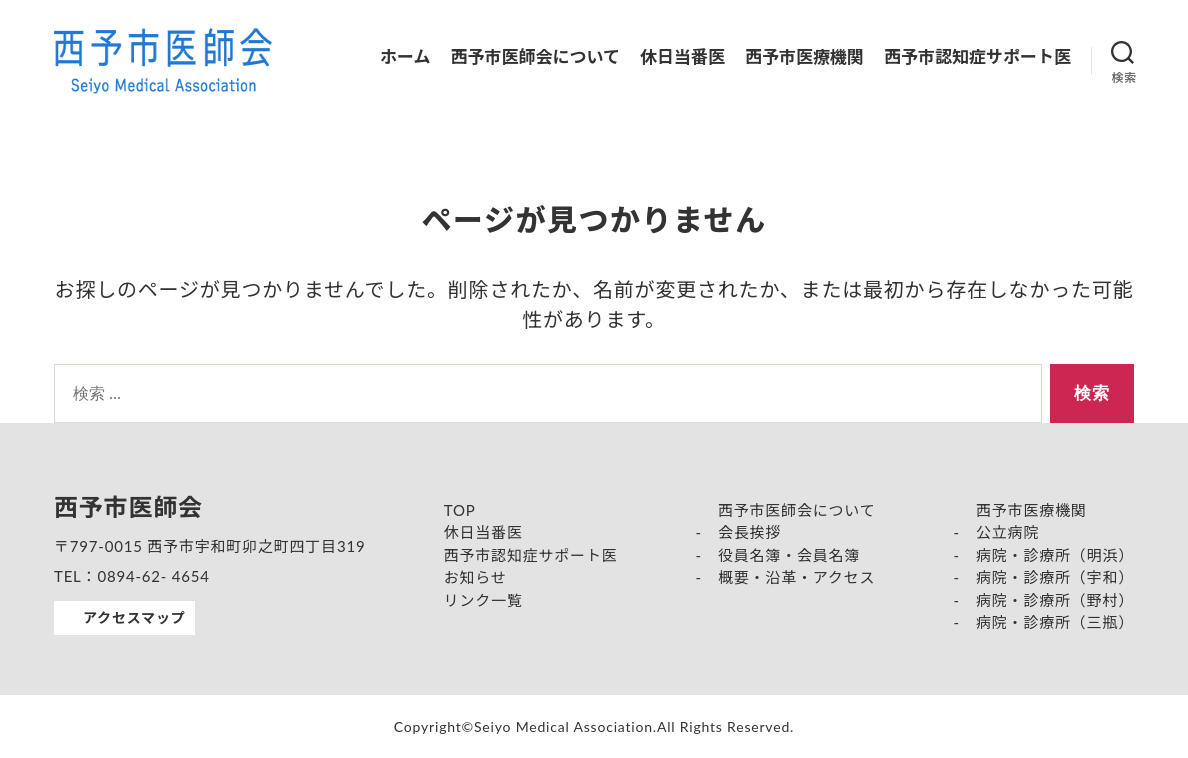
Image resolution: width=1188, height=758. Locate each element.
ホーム (405, 56)
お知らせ (475, 577)
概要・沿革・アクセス (796, 577)
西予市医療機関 (804, 56)
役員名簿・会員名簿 (789, 555)
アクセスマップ (134, 617)
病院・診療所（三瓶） (1055, 622)
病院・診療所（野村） (1055, 600)
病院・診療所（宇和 (1047, 577)
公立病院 (1007, 532)
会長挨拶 (749, 532)
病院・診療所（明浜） (1055, 555)
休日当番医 (682, 56)
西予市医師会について (536, 56)
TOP (460, 510)
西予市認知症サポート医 (977, 56)
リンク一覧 (483, 600)
